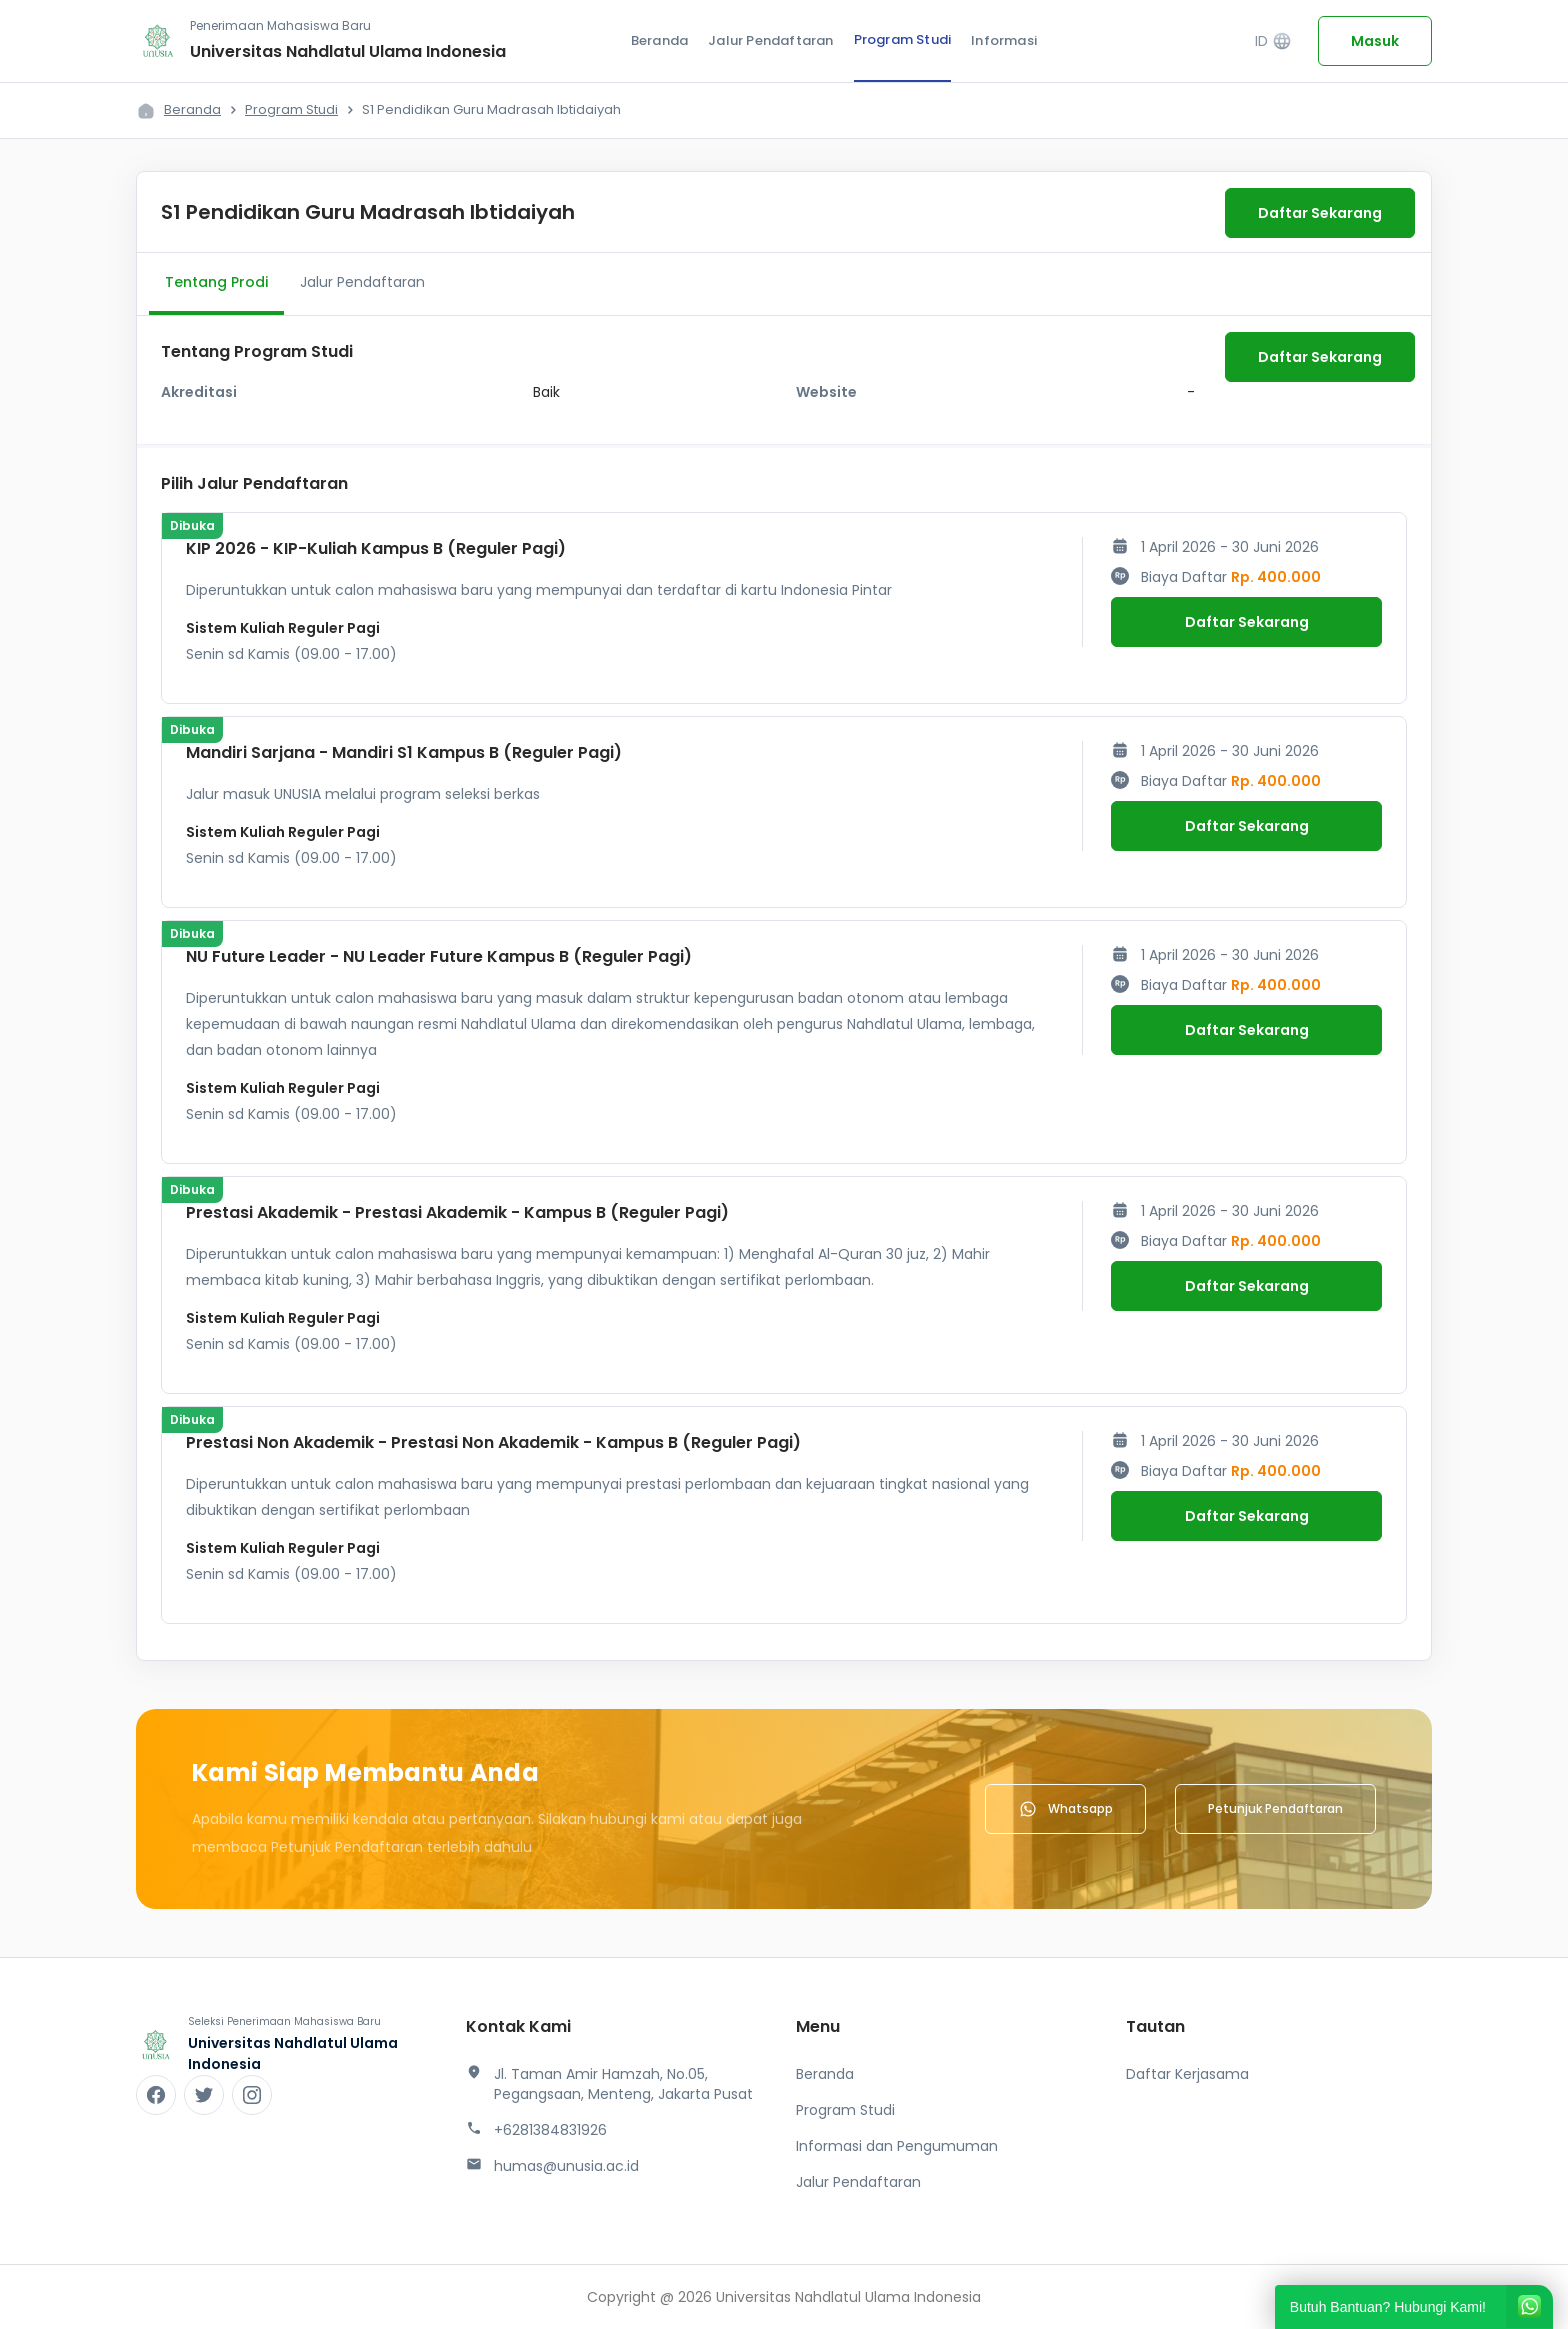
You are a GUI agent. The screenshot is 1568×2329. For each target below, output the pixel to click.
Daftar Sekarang (1320, 213)
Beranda (659, 40)
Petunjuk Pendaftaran (1275, 1808)
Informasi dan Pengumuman (897, 2146)
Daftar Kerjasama (1187, 2074)
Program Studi (903, 39)
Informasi (1004, 40)
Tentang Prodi (216, 282)
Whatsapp (1065, 1809)
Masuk (1375, 41)
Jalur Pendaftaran (770, 40)
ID (1273, 41)
